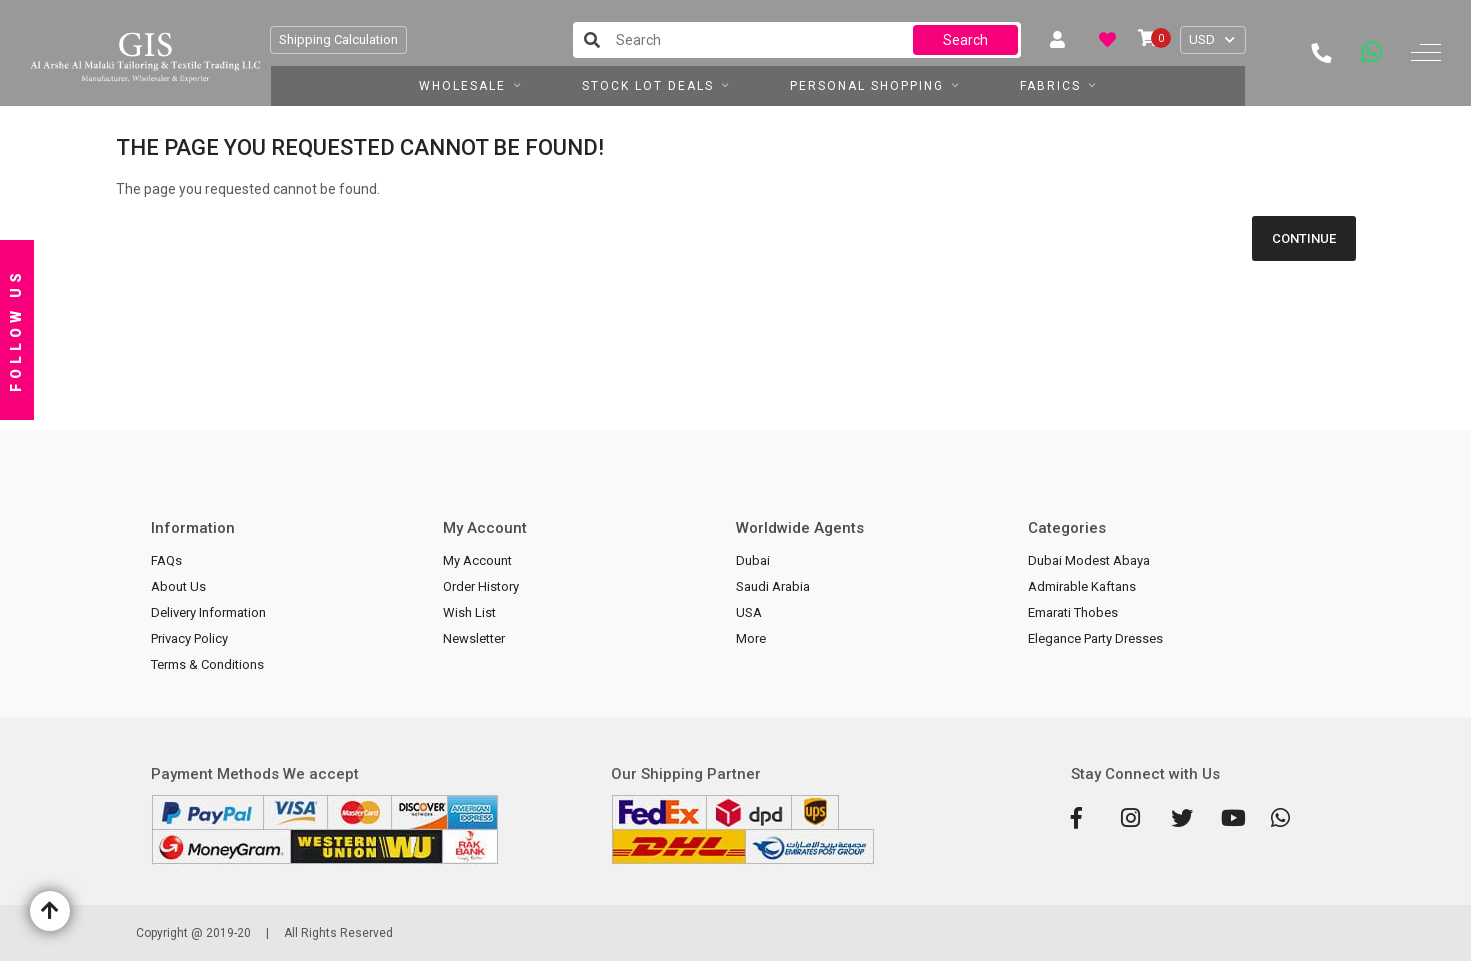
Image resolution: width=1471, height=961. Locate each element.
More (751, 638)
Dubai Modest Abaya (1089, 560)
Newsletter (474, 638)
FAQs (166, 560)
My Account (477, 560)
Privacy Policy (189, 638)
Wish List (469, 612)
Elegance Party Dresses (1095, 638)
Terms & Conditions (207, 664)
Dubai (753, 560)
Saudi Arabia (773, 586)
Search (965, 40)
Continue (1304, 238)
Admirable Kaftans (1082, 586)
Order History (481, 586)
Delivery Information (208, 612)
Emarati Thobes (1073, 612)
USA (749, 612)
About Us (178, 586)
